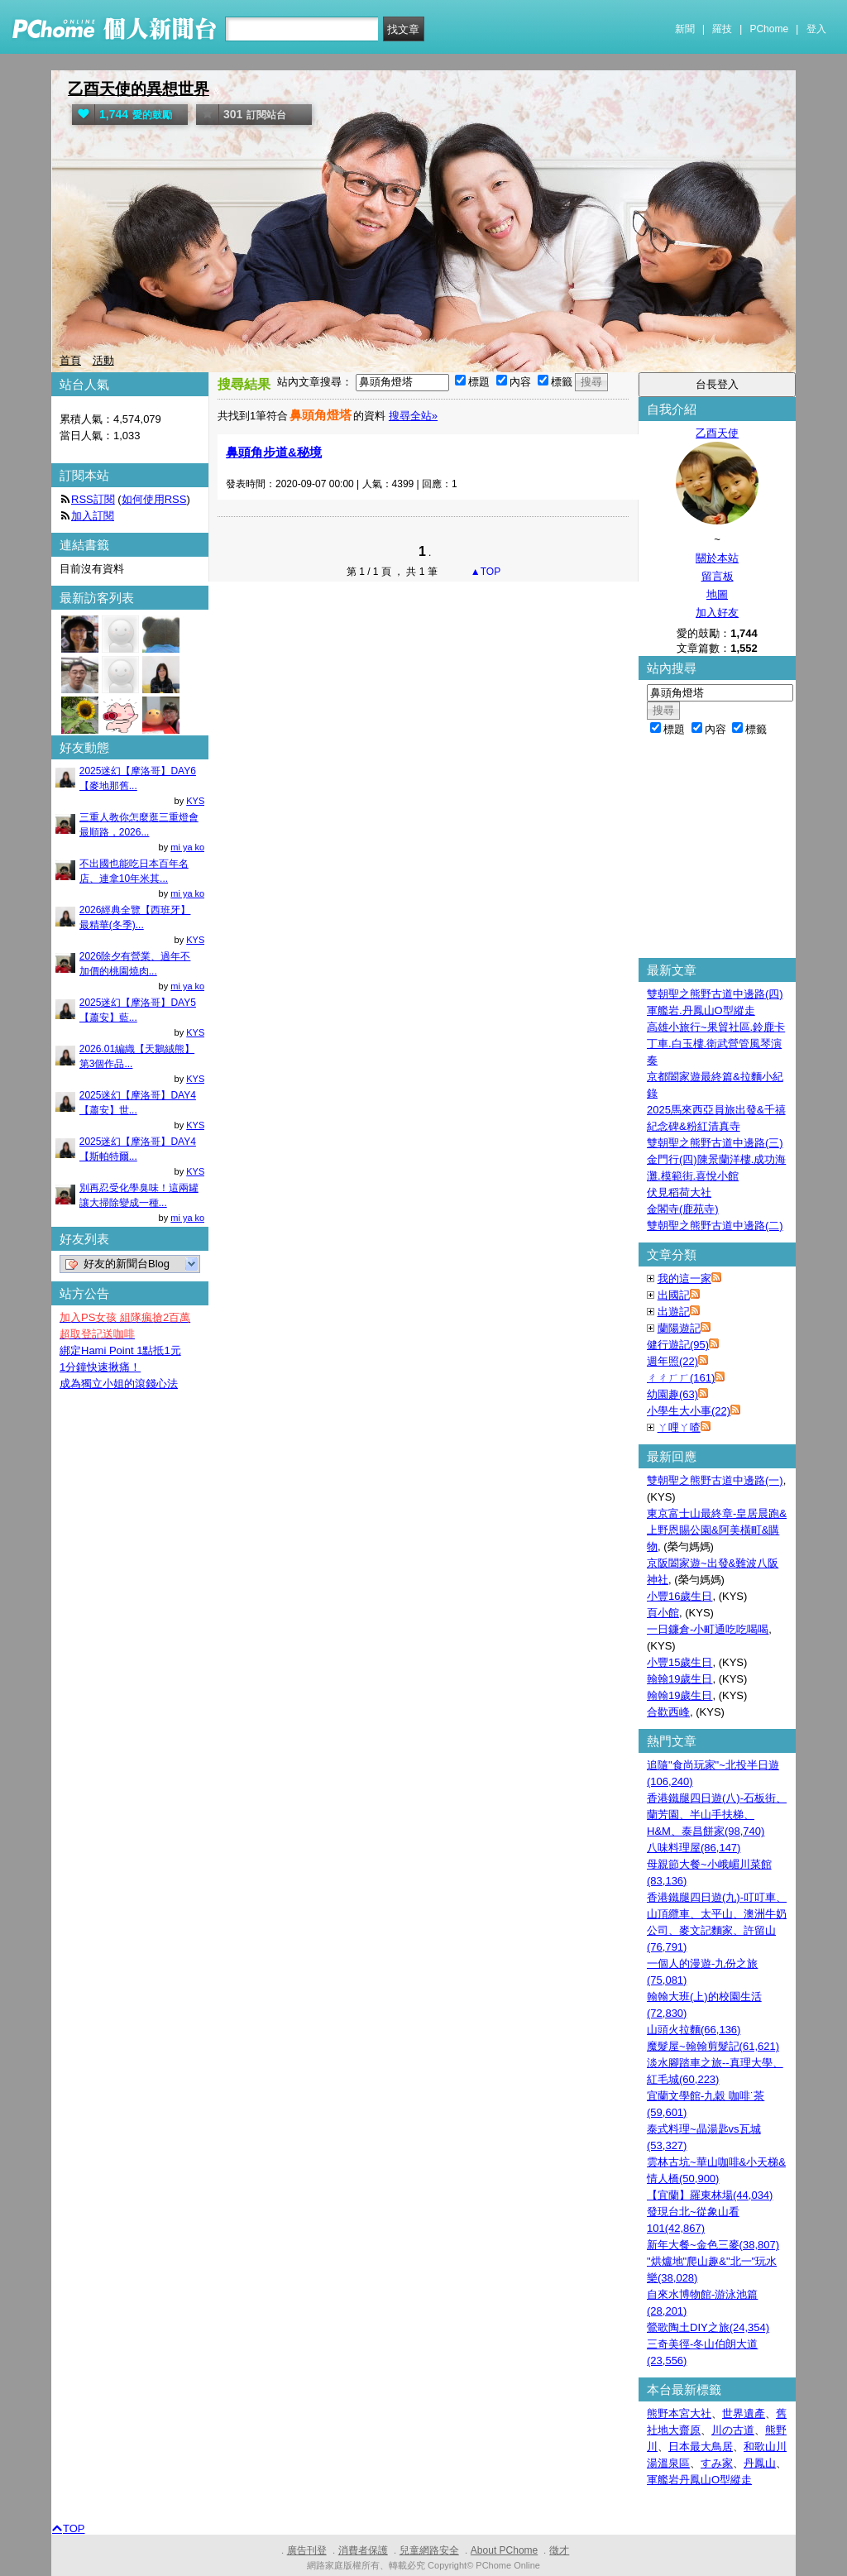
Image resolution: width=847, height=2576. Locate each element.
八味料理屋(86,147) (693, 1847)
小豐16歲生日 (679, 1596)
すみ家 (717, 2463)
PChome (768, 29)
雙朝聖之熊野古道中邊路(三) (715, 1143)
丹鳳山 (760, 2463)
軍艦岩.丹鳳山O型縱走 (701, 1010)
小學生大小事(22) (688, 1411)
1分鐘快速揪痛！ (100, 1367)
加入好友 (717, 612)
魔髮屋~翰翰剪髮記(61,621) (713, 2046)
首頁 (70, 360)
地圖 (717, 594)
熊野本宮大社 (679, 2413)
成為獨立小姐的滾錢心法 (119, 1383)
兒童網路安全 (429, 2550)
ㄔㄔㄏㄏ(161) (681, 1378)
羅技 (722, 29)
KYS (195, 801)
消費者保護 (363, 2550)
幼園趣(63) (672, 1394)
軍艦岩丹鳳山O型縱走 (699, 2479)
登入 (816, 29)
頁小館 (663, 1612)
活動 (103, 360)
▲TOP (484, 571)
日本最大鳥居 (700, 2446)
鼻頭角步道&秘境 (274, 452)
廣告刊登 (307, 2550)
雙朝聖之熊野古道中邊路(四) (715, 994)
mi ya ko (187, 847)
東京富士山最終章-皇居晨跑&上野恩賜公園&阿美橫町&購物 (717, 1530)
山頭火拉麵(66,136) (693, 2029)
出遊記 (674, 1311)
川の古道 (732, 2430)
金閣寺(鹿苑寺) (683, 1209)
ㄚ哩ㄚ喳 (679, 1427)
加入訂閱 (92, 516)
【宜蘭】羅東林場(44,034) (710, 2195)
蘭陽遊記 (679, 1328)
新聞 (685, 29)
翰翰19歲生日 (679, 1679)
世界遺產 (743, 2413)
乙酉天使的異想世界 (138, 89)
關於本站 (717, 558)
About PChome (504, 2550)
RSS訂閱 (93, 499)
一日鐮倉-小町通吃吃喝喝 (707, 1629)
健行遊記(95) (678, 1344)
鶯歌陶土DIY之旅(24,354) (708, 2327)
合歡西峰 (668, 1712)
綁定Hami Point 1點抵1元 (120, 1350)
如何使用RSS (154, 499)
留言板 (717, 576)
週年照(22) (672, 1361)
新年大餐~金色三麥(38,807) (713, 2244)
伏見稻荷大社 (679, 1192)
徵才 (559, 2550)
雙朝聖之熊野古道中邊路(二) (715, 1225)
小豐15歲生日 (679, 1662)
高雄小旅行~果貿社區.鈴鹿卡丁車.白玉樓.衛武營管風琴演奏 (716, 1043)
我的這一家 (684, 1278)
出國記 (674, 1295)
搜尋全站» (413, 415)
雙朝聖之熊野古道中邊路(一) (715, 1480)
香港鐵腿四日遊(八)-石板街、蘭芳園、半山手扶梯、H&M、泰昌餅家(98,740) (717, 1814)
